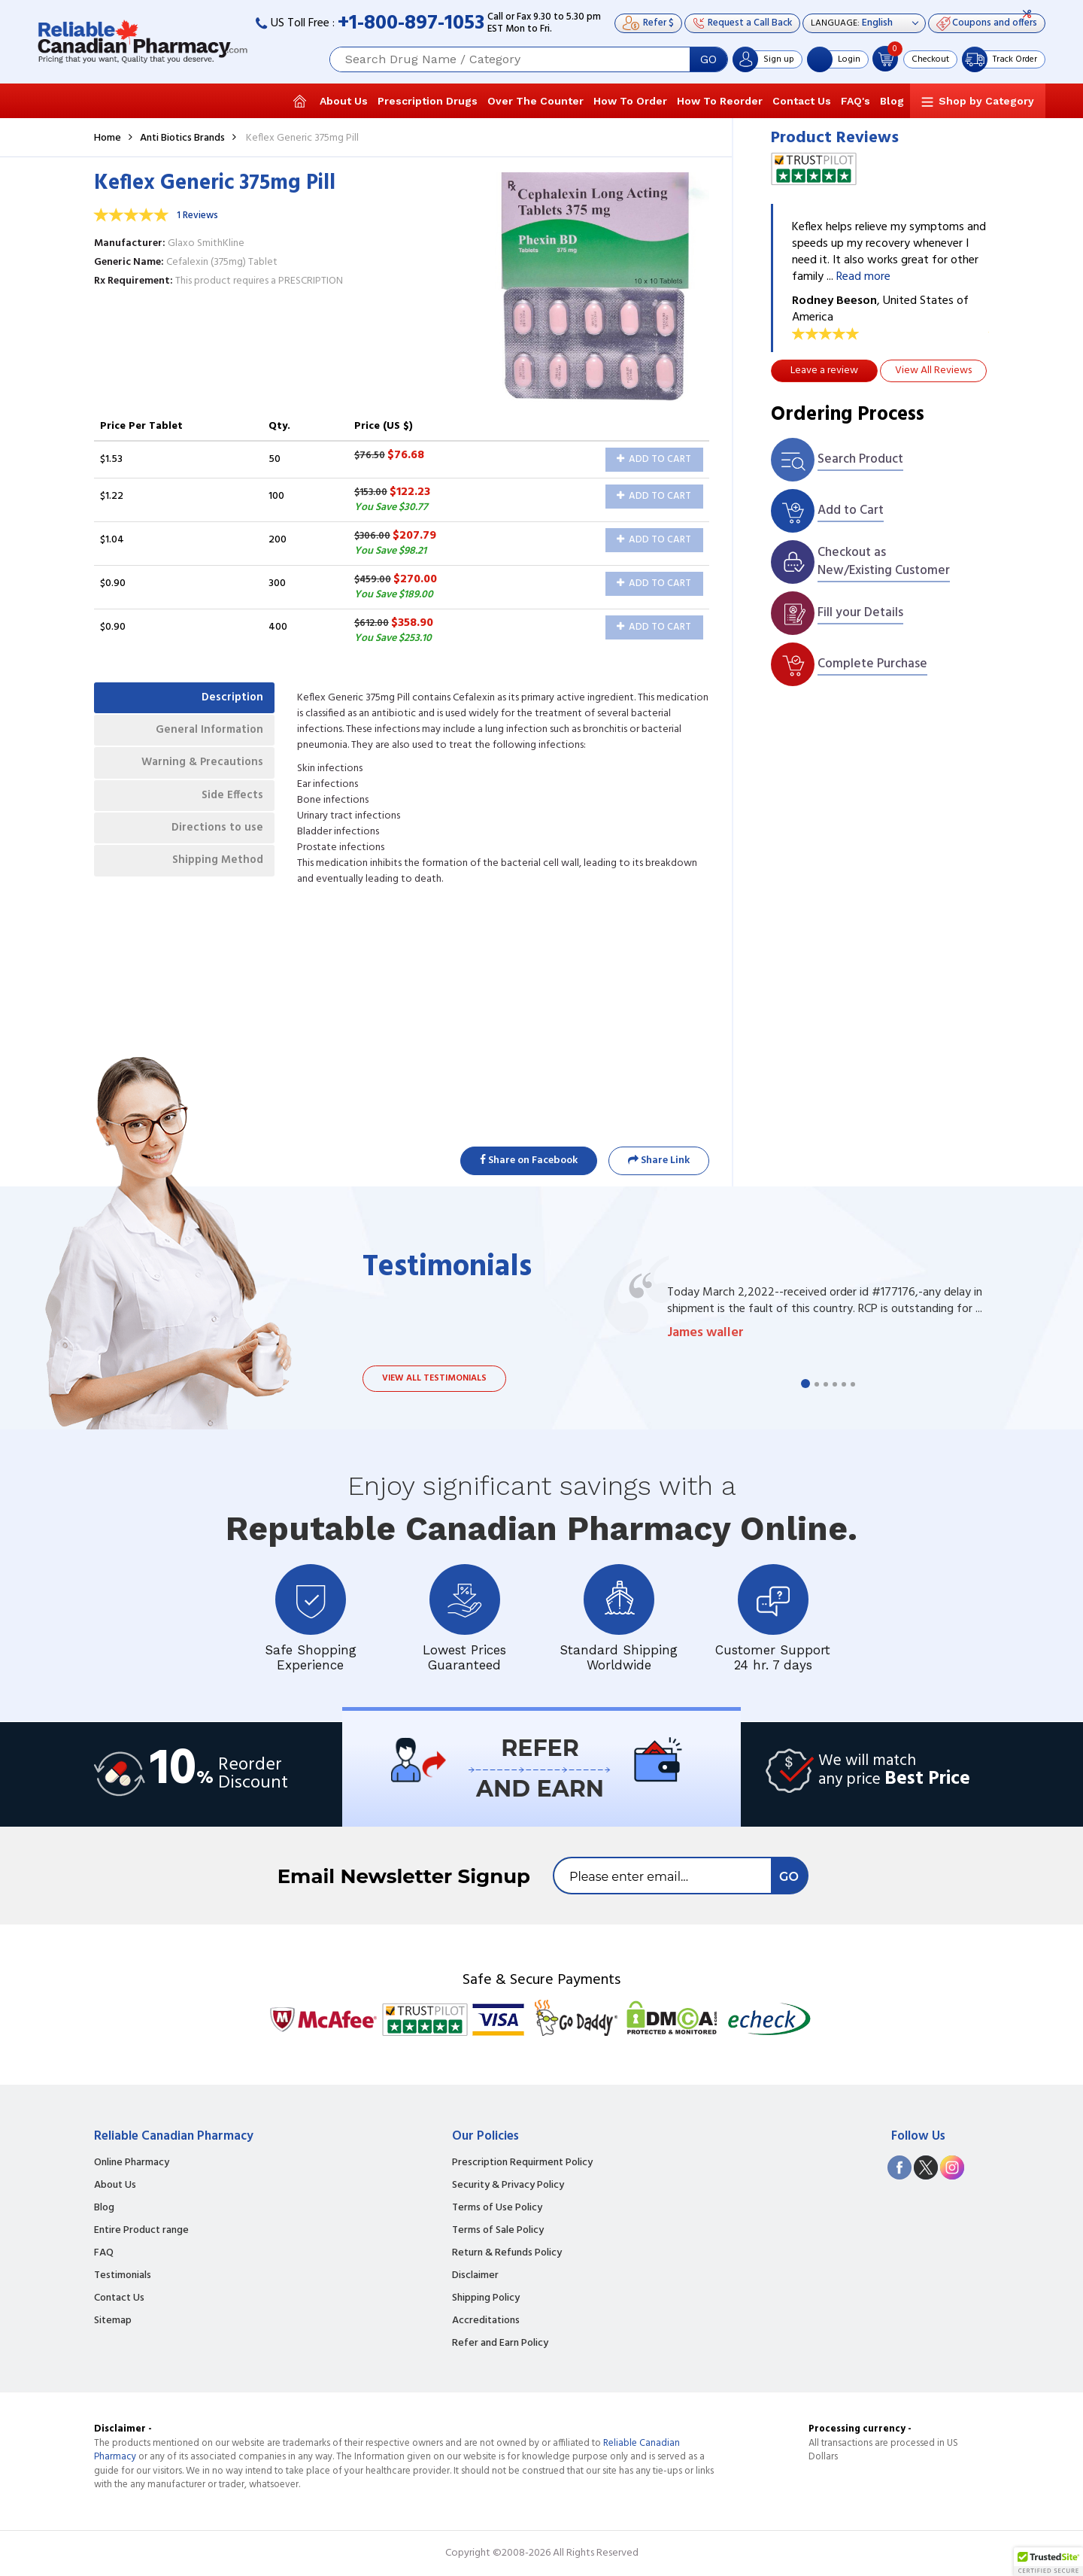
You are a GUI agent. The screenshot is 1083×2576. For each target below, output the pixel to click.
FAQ (104, 2253)
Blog (892, 101)
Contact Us (801, 101)
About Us (344, 101)
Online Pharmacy (131, 2162)
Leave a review (824, 370)
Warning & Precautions (195, 772)
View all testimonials (434, 1378)
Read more (863, 277)
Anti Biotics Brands (182, 138)
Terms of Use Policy (497, 2208)
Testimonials (122, 2275)
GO (708, 59)
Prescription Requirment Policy (522, 2162)
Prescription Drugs (428, 101)
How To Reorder (720, 101)
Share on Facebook (529, 1160)
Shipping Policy (486, 2298)
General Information (203, 736)
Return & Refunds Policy (507, 2253)
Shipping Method (211, 883)
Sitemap (113, 2320)
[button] (1048, 2561)
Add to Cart (654, 459)
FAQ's (855, 101)
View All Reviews (933, 370)
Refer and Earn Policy (500, 2343)
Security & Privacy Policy (508, 2185)
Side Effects (227, 809)
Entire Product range (141, 2230)
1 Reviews (197, 215)
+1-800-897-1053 (411, 24)
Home (107, 138)
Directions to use (212, 846)
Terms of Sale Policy (498, 2230)
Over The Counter (535, 101)
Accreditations (486, 2320)
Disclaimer (475, 2275)
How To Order (630, 101)
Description (227, 699)
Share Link (659, 1160)
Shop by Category (986, 101)
